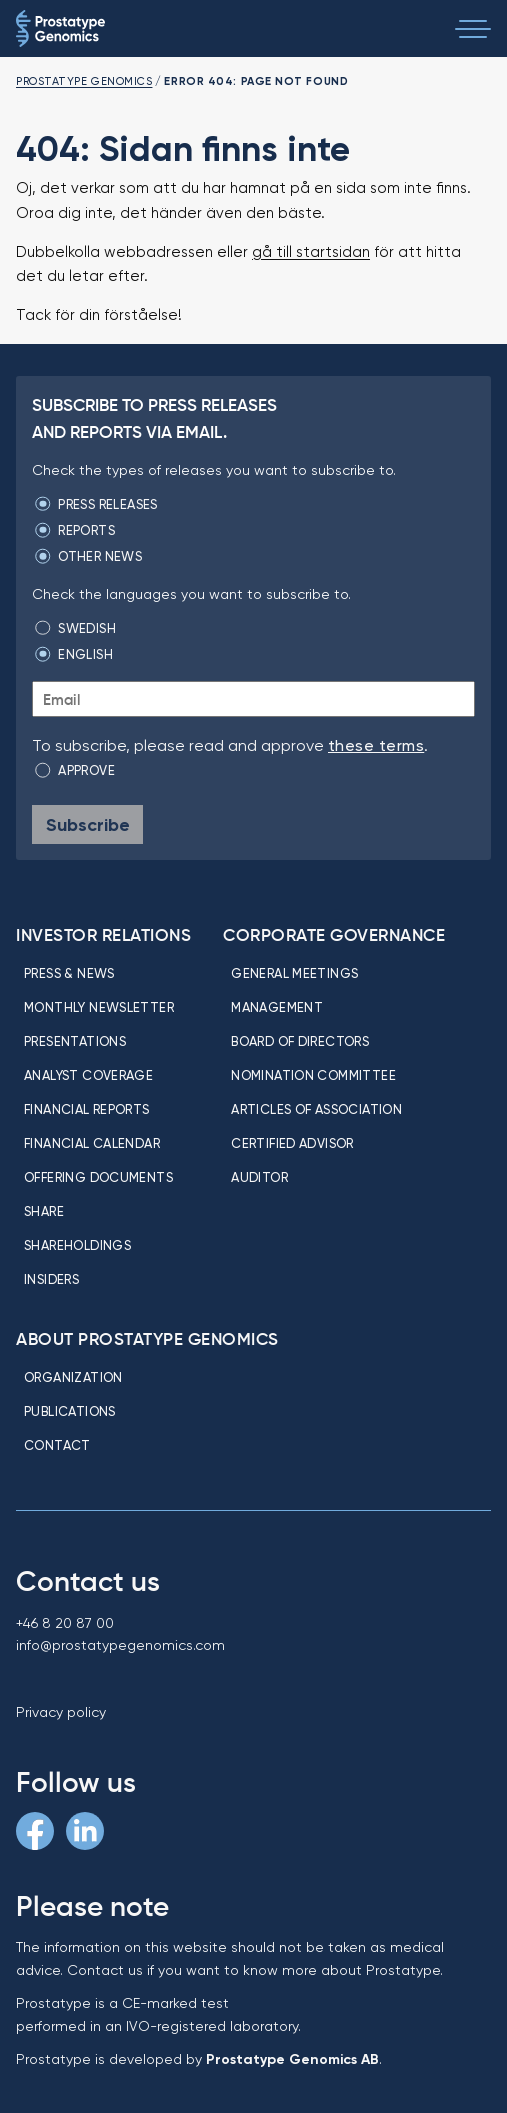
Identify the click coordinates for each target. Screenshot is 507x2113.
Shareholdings (77, 1245)
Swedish (87, 628)
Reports (86, 530)
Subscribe (88, 824)
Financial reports (87, 1109)
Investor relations (103, 935)
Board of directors (300, 1041)
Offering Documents (98, 1177)
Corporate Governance (334, 935)
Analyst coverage (88, 1075)
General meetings (294, 973)
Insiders (51, 1279)
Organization (73, 1377)
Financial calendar (92, 1143)
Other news (100, 556)
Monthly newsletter (99, 1007)
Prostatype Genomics (84, 81)
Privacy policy (61, 1712)
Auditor (259, 1177)
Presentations (75, 1041)
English (85, 654)
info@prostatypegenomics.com (120, 1645)
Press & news (69, 973)
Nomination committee (313, 1075)
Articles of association (316, 1109)
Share (44, 1211)
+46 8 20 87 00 (65, 1623)
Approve (86, 770)
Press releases (107, 504)
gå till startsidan (311, 252)
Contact (57, 1445)
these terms (376, 745)
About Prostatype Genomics (147, 1339)
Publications (70, 1411)
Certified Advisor (292, 1143)
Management (277, 1007)
